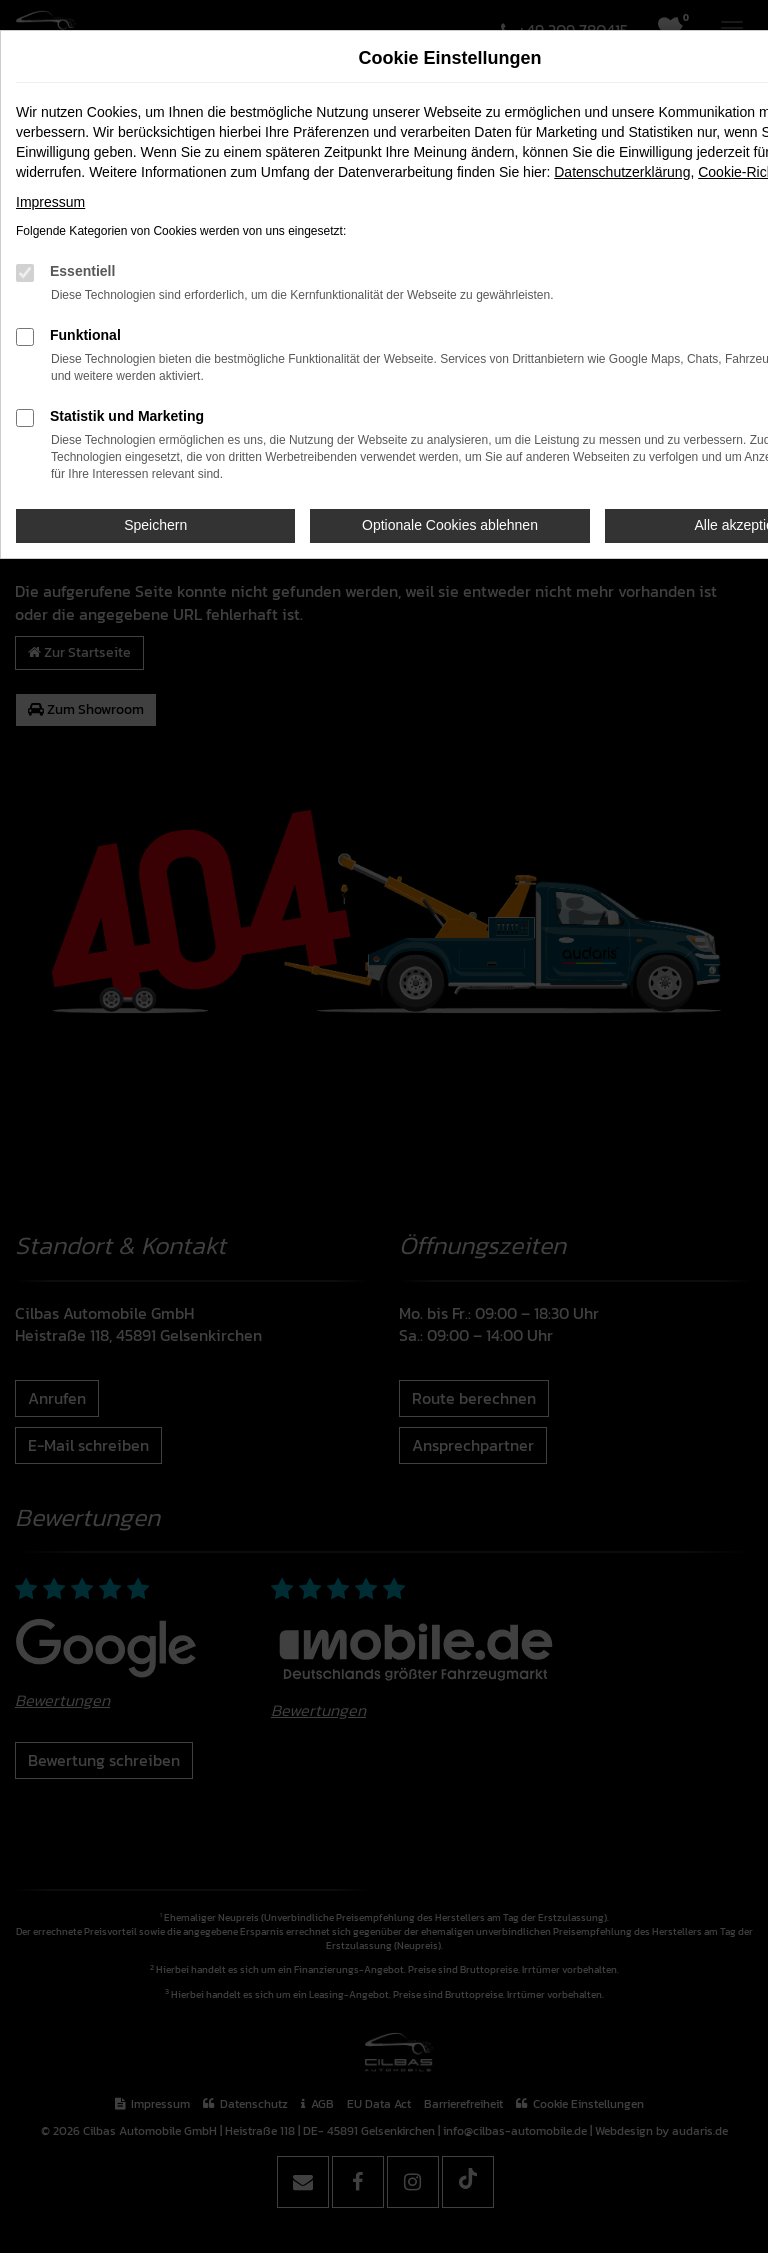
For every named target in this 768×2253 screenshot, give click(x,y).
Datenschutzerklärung (622, 172)
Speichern (155, 525)
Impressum (50, 202)
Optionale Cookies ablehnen (450, 525)
